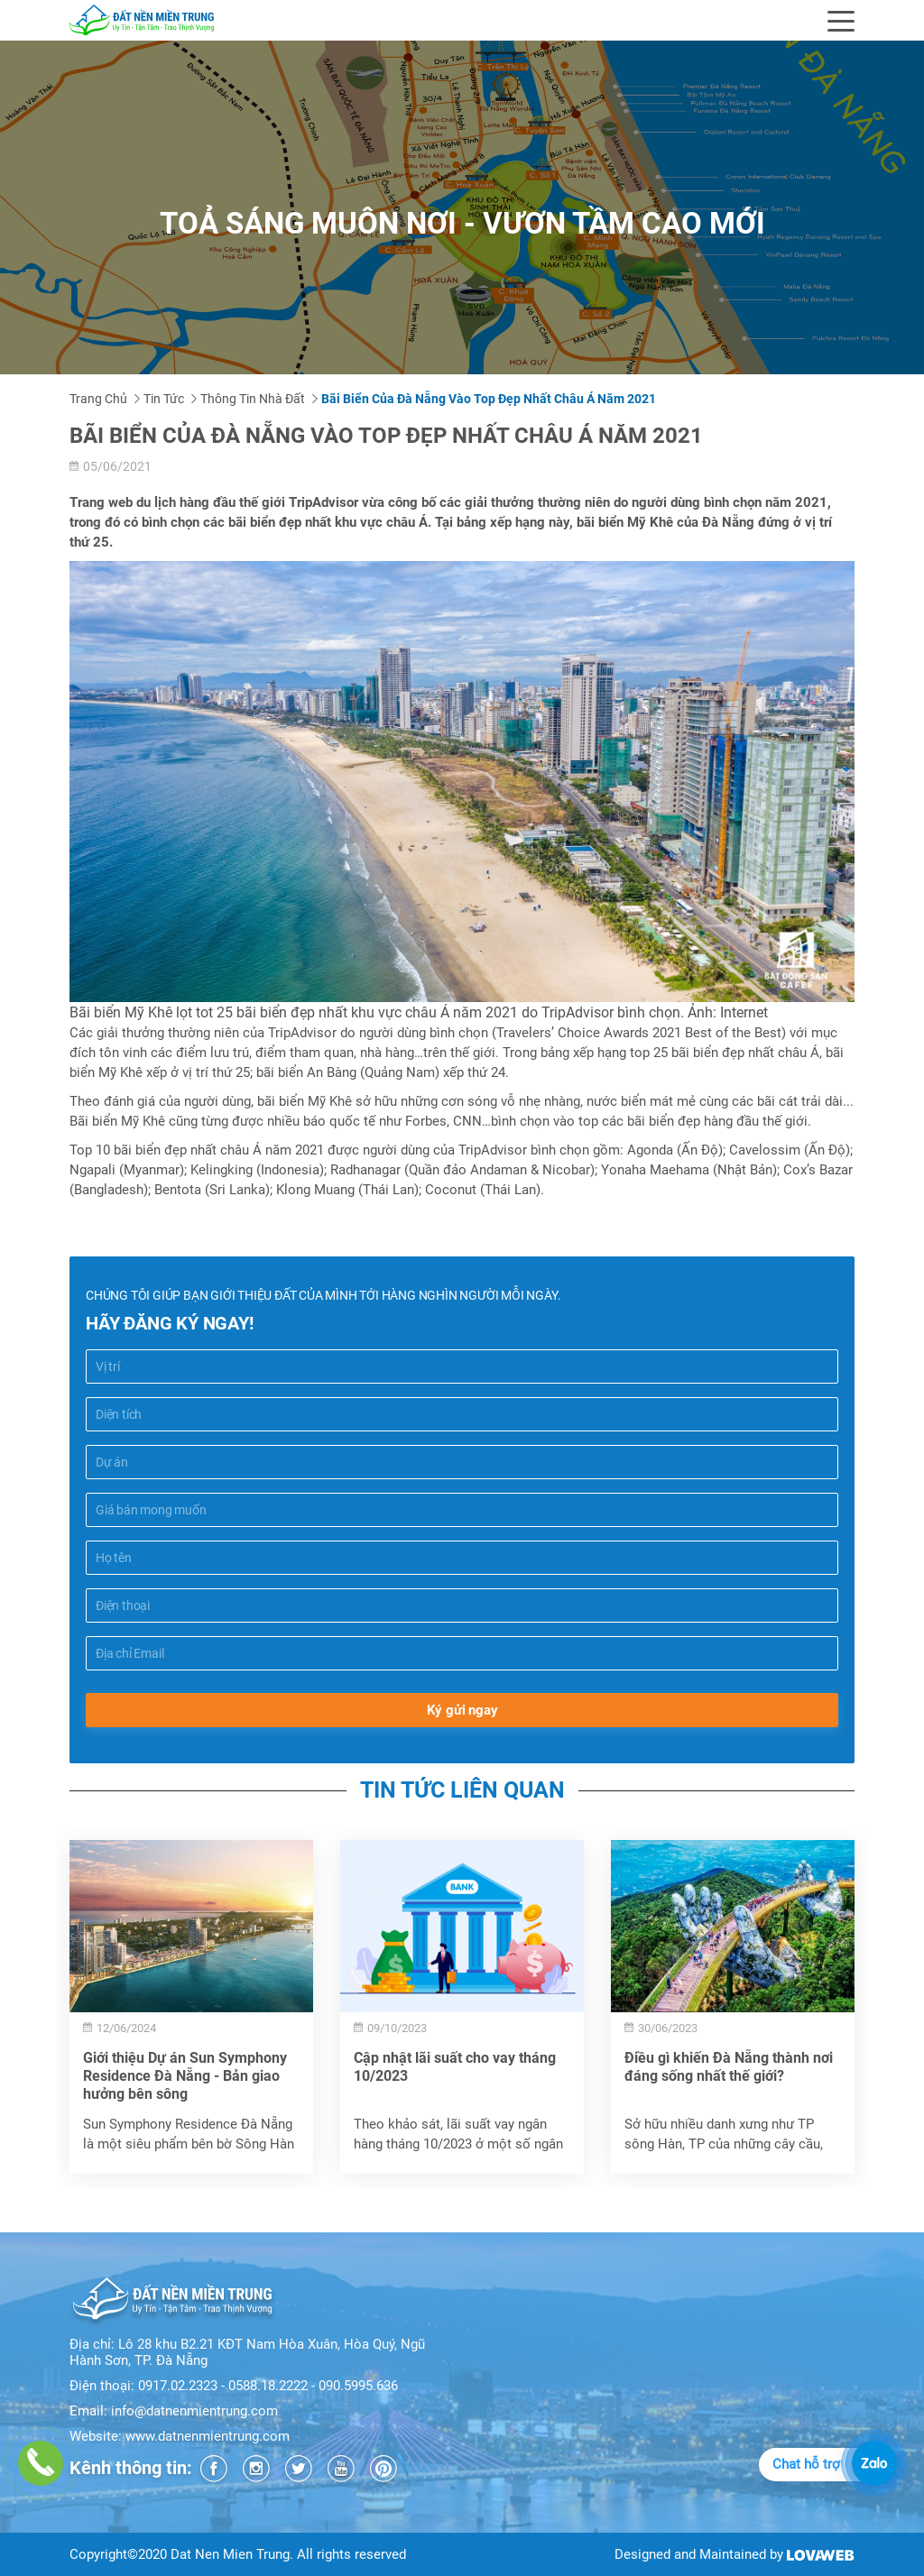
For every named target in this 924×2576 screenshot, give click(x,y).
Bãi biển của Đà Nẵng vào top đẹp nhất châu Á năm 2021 (488, 398)
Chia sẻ (92, 1219)
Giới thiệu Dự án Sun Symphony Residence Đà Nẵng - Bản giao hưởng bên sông (185, 2075)
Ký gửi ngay (462, 1710)
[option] (191, 2006)
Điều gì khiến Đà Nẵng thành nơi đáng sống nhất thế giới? (728, 2066)
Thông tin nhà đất (252, 398)
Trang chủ (98, 398)
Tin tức (163, 398)
